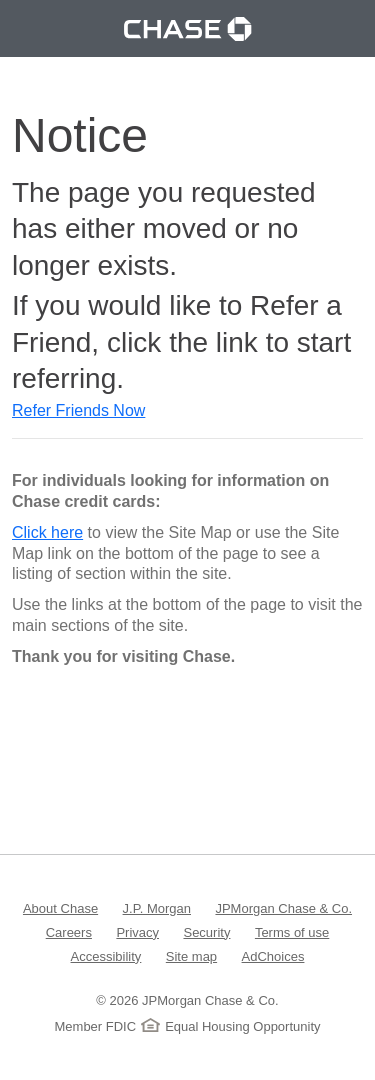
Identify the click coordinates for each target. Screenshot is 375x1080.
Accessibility (106, 955)
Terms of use (292, 931)
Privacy (137, 931)
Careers (69, 931)
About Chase (60, 907)
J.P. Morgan (157, 907)
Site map (191, 955)
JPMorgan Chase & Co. (283, 907)
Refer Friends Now (78, 410)
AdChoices (273, 955)
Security (206, 931)
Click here (47, 532)
